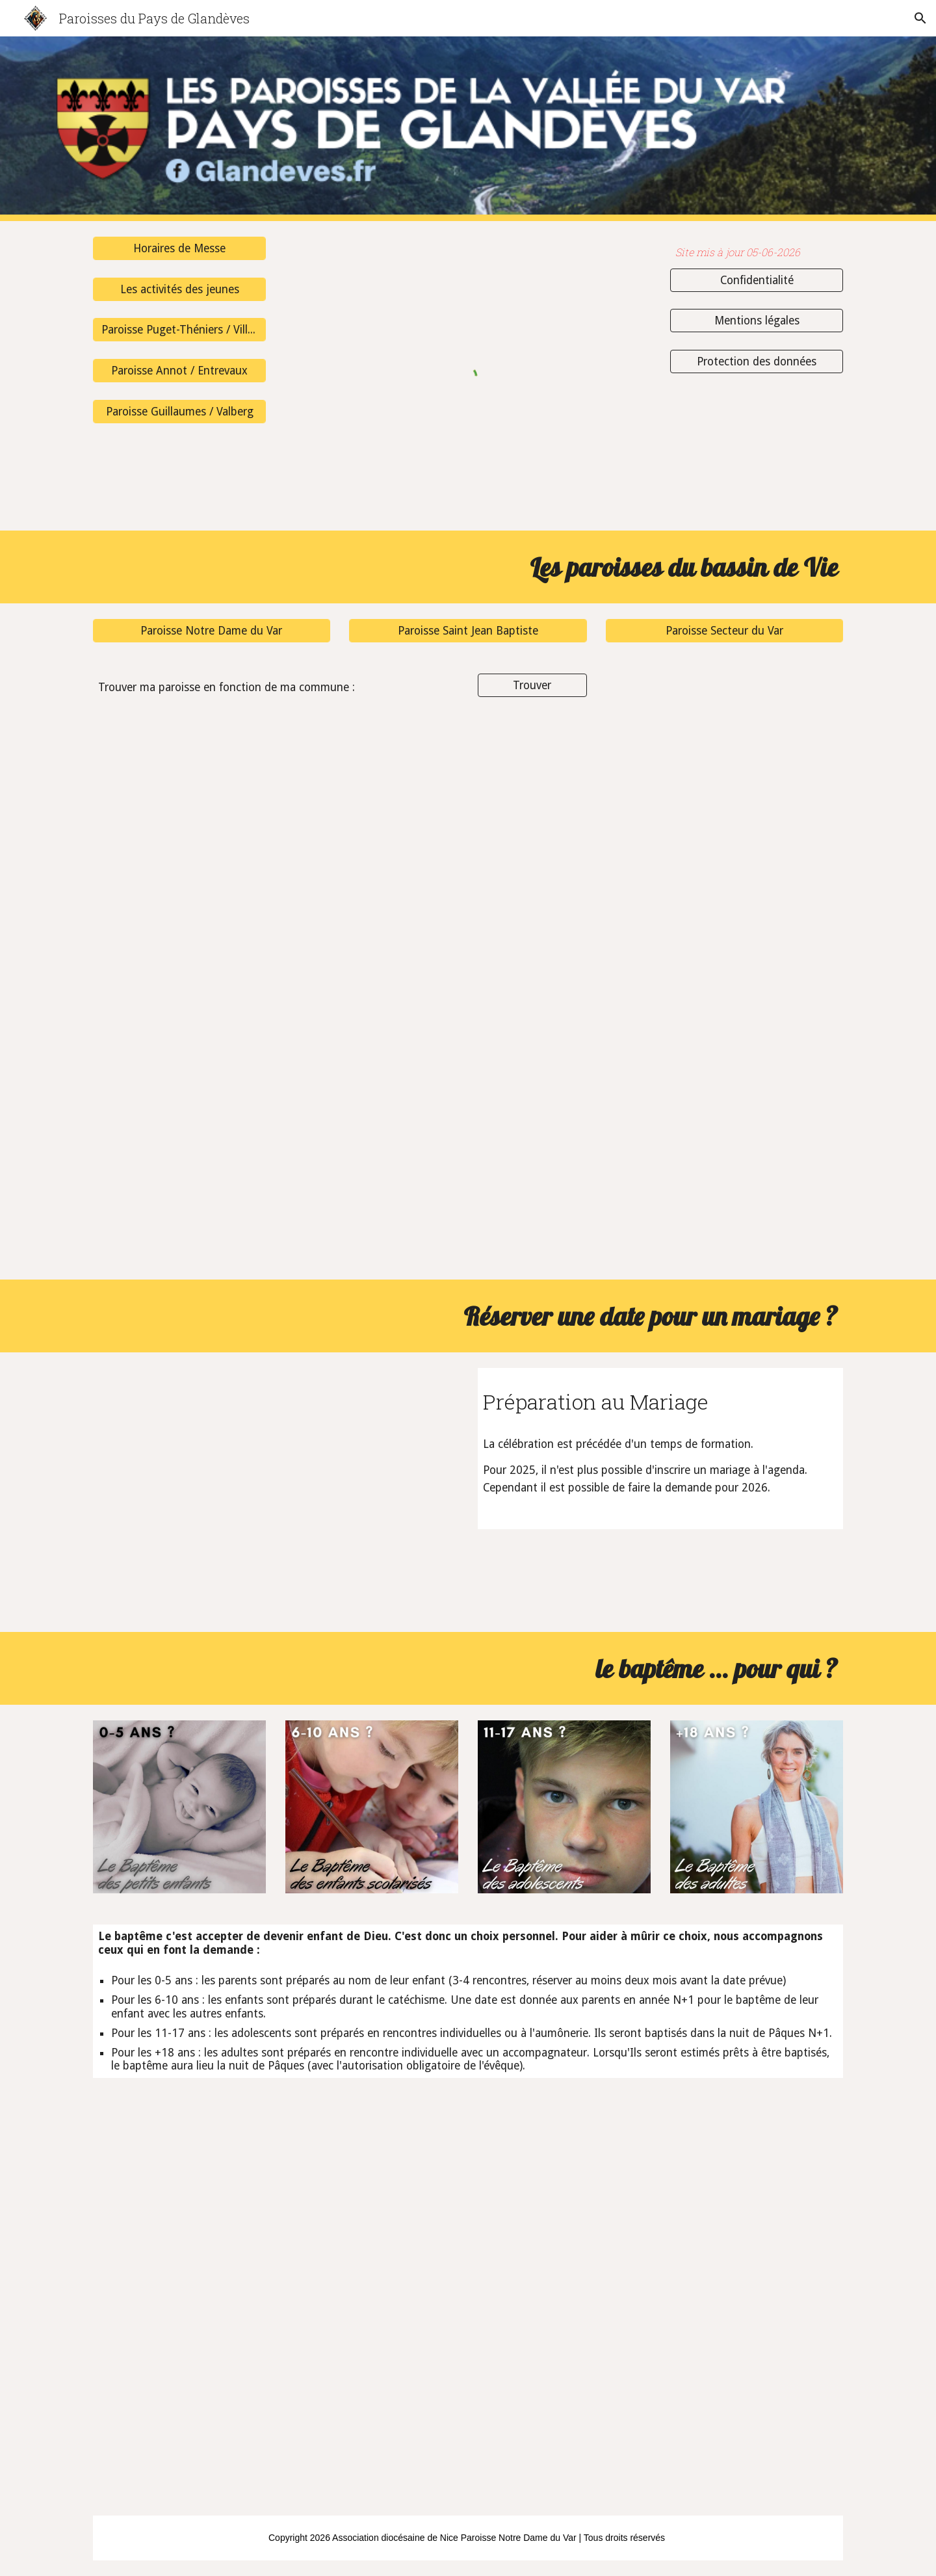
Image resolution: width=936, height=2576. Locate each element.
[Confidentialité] (756, 279)
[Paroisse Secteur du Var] (724, 631)
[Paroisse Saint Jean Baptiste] (468, 631)
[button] (920, 18)
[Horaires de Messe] (179, 248)
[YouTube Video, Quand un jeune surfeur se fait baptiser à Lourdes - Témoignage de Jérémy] (211, 2395)
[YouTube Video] (275, 1492)
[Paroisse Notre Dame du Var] (212, 631)
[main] (756, 253)
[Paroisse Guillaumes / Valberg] (179, 411)
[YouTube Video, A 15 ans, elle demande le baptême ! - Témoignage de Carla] (211, 2198)
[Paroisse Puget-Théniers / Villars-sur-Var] (179, 329)
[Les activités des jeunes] (179, 289)
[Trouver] (532, 685)
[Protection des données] (756, 361)
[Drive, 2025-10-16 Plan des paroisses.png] (468, 998)
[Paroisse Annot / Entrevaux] (179, 370)
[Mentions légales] (756, 320)
